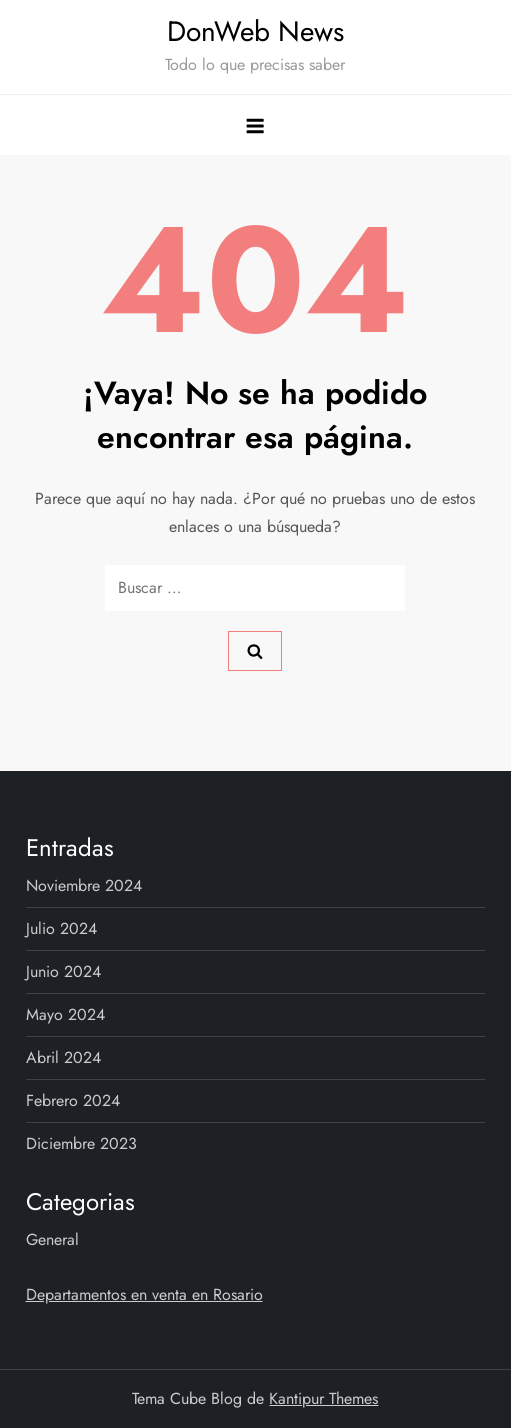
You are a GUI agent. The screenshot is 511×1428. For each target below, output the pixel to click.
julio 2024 (61, 928)
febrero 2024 (73, 1100)
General (52, 1239)
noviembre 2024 (84, 885)
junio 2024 (63, 971)
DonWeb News (255, 31)
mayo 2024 (65, 1014)
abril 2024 (63, 1057)
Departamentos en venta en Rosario (144, 1294)
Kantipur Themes (323, 1398)
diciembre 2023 (81, 1143)
